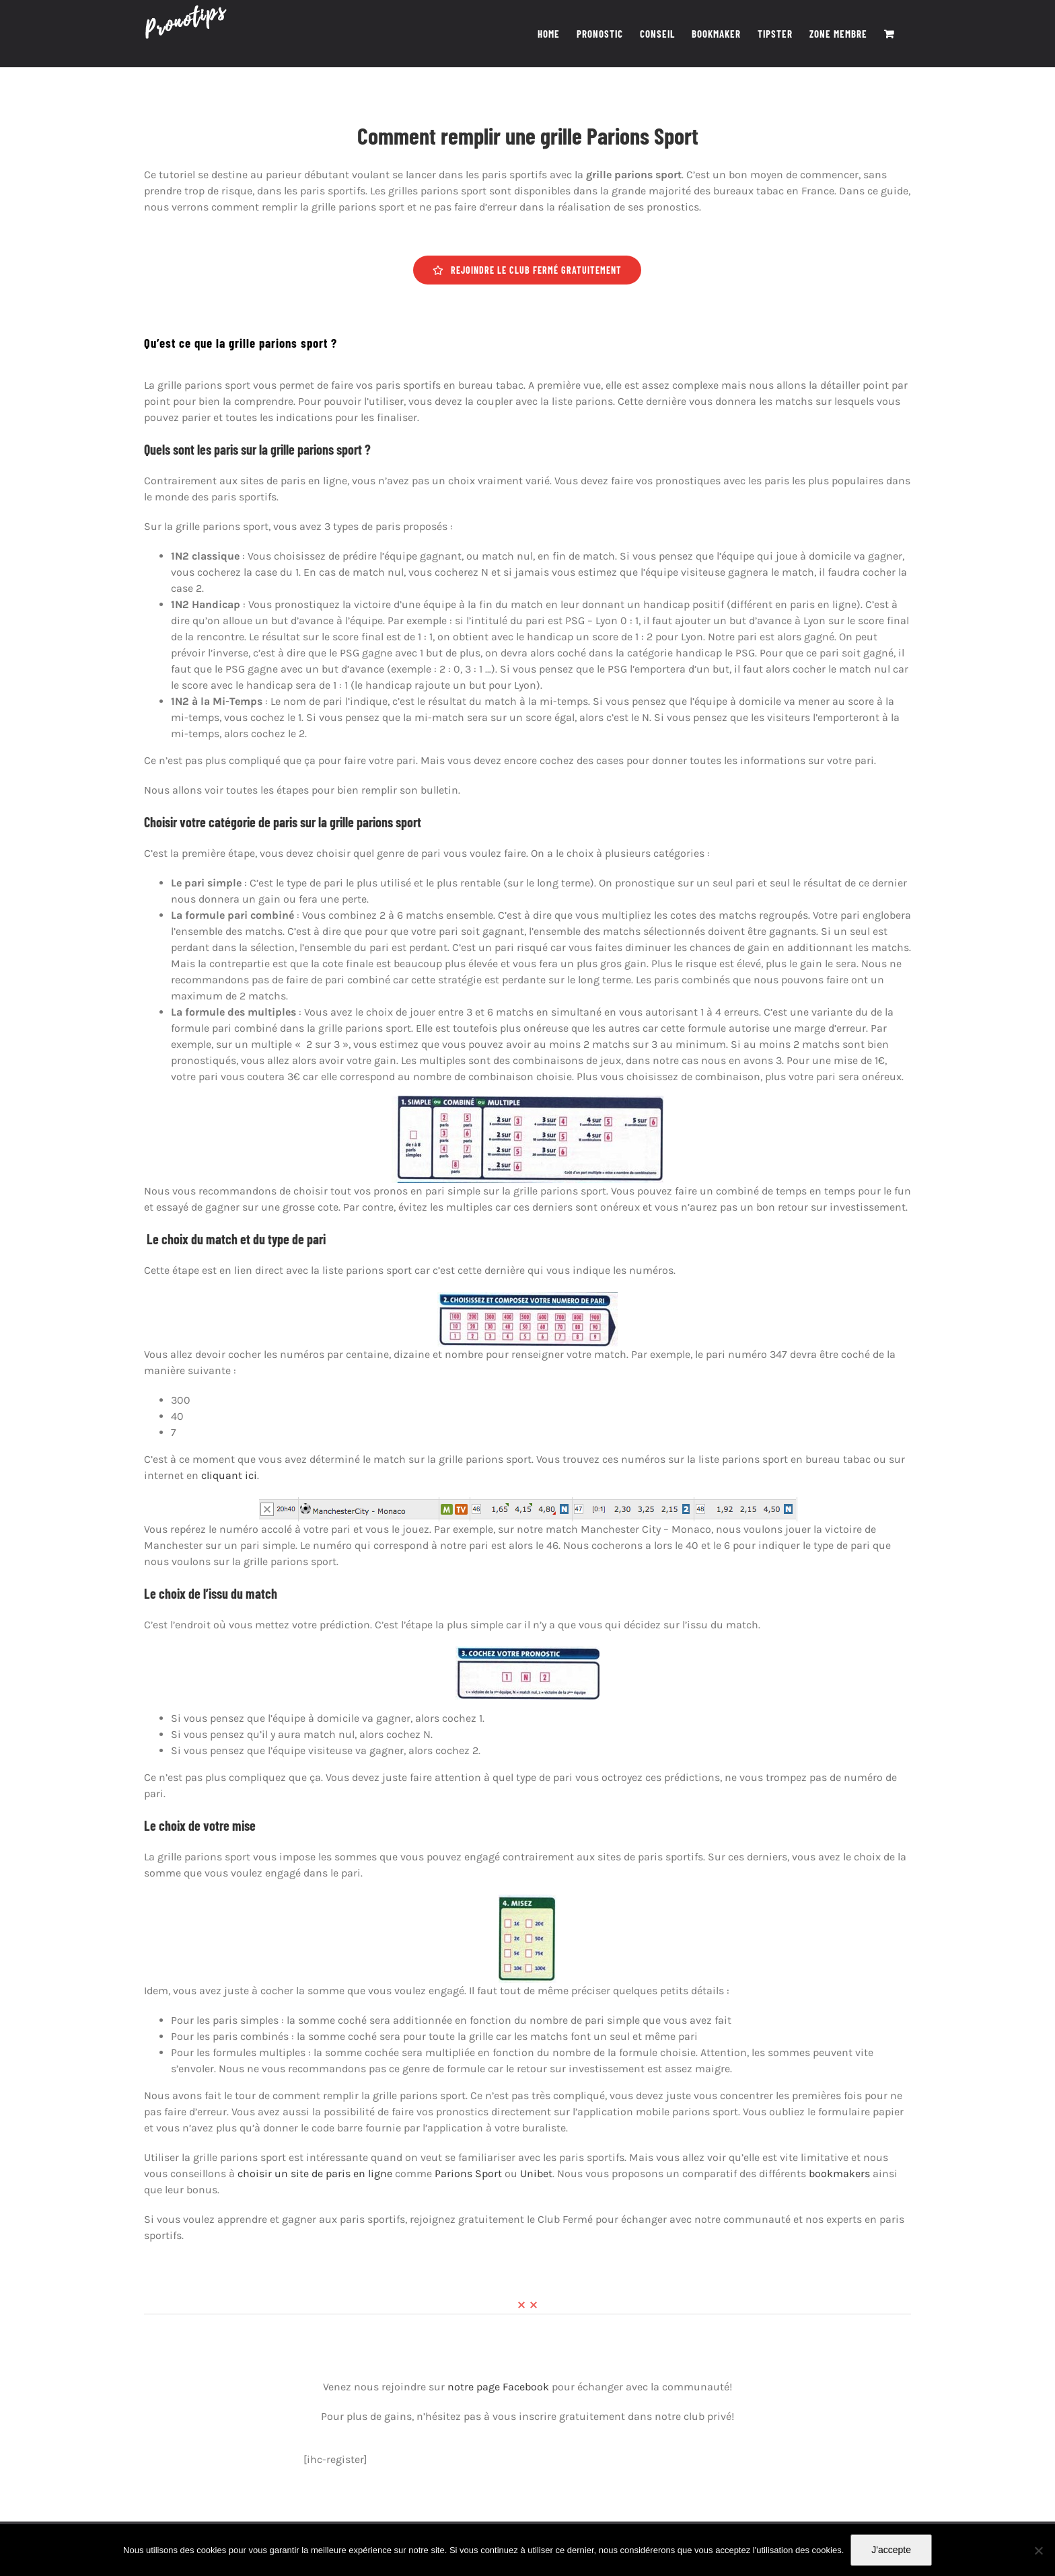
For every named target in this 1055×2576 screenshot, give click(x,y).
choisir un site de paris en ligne (315, 2173)
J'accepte (891, 2549)
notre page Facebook (498, 2386)
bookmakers (839, 2173)
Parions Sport (468, 2173)
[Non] (1038, 2550)
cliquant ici (229, 1475)
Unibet (536, 2173)
